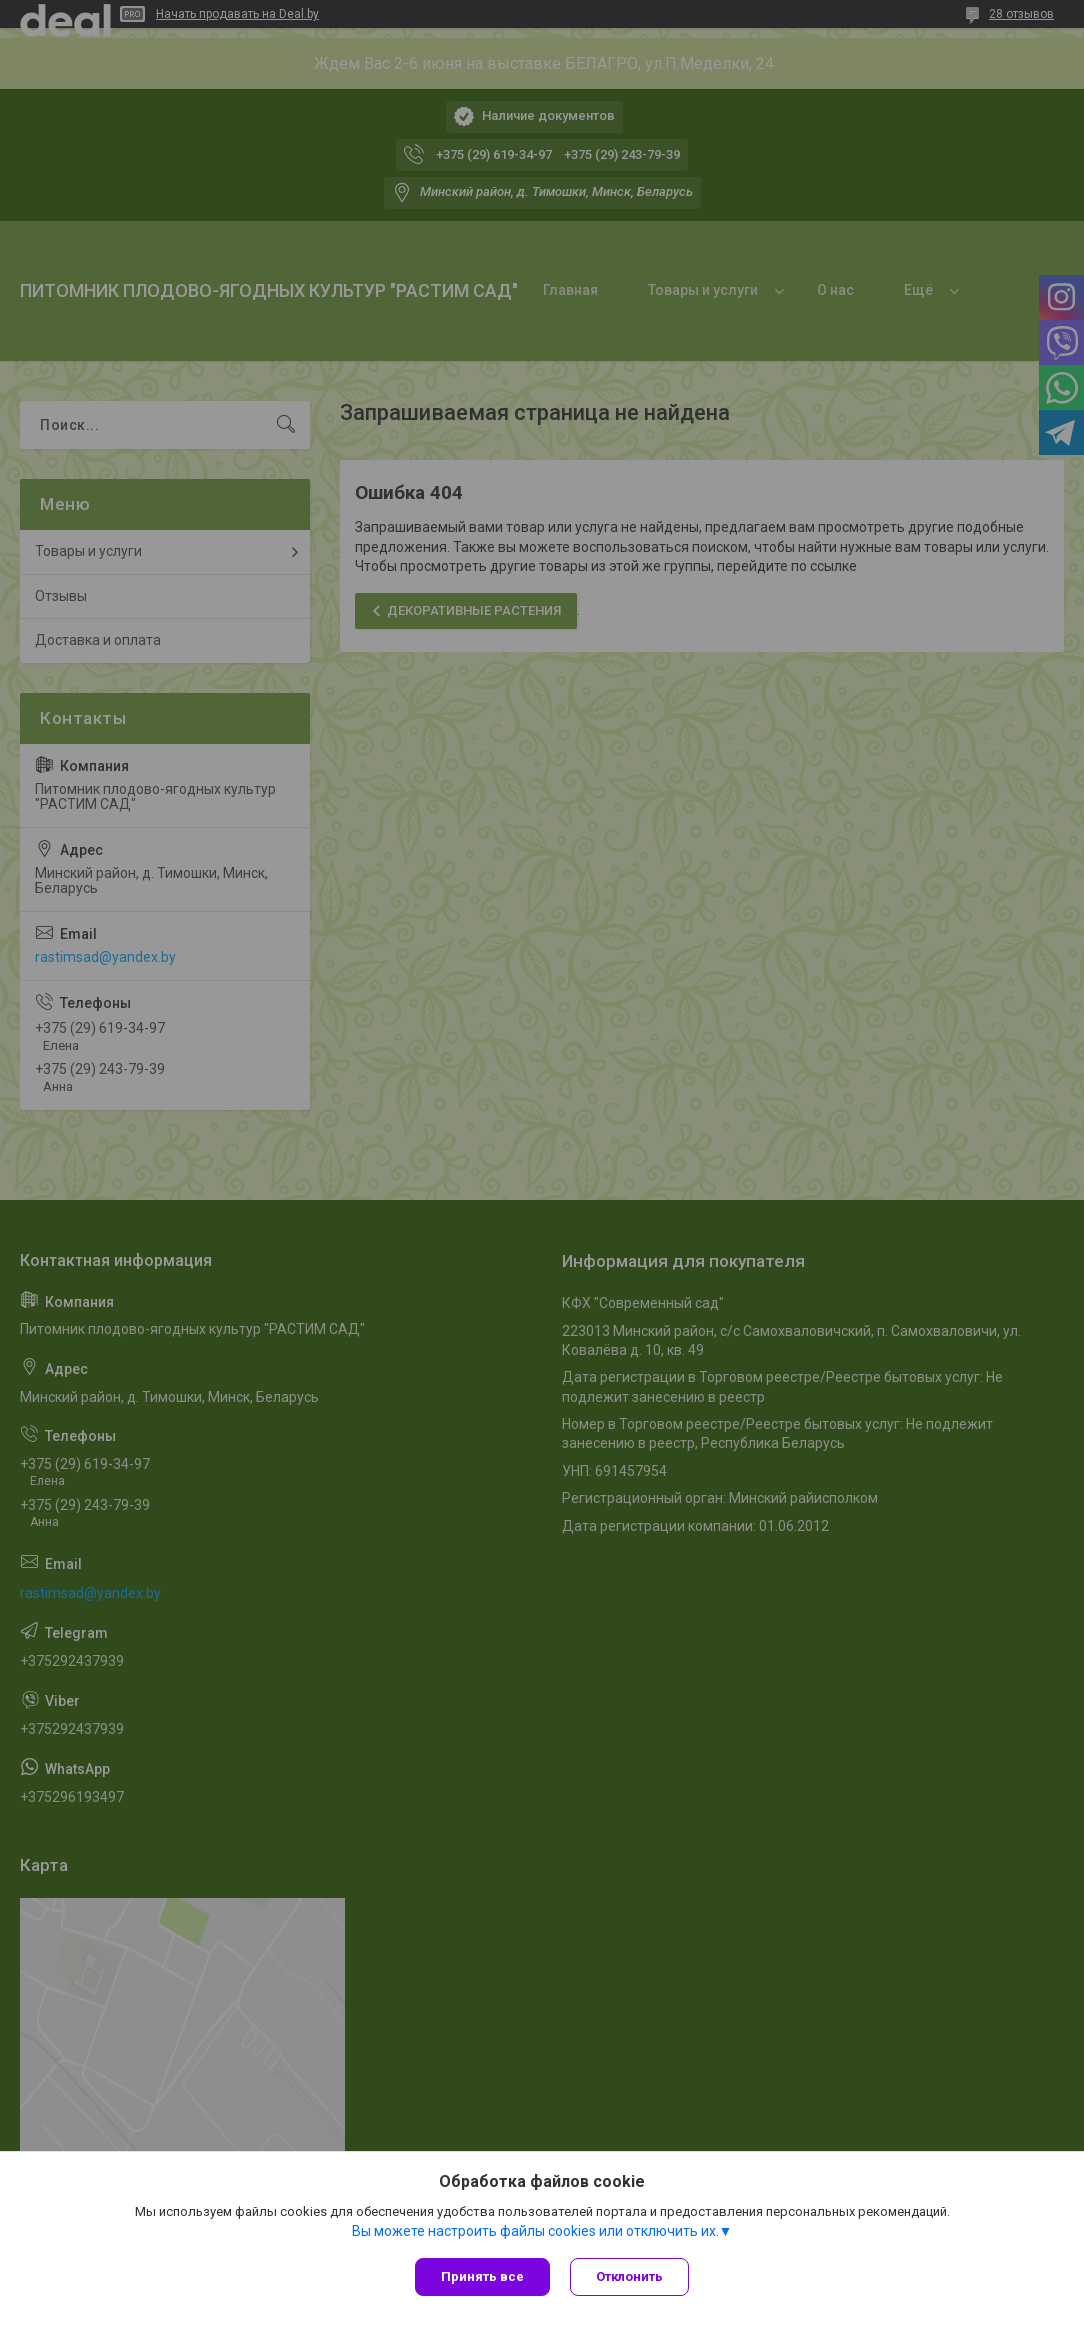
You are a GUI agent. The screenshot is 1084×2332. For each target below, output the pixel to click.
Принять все (482, 2276)
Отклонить (629, 2276)
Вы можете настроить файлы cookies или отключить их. (535, 2231)
